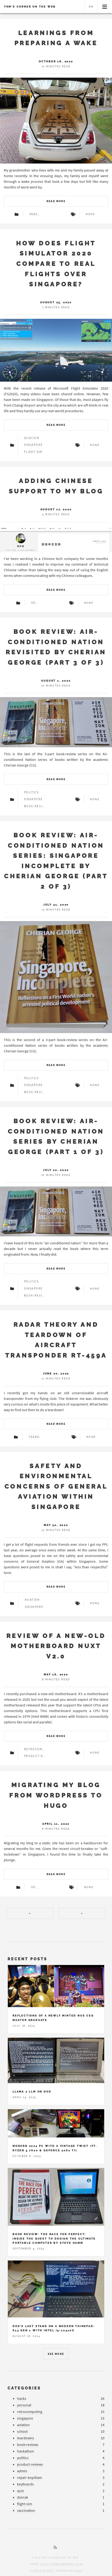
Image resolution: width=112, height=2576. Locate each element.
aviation (31, 438)
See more (56, 2354)
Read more (56, 201)
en (91, 6)
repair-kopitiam (29, 2477)
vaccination (26, 2510)
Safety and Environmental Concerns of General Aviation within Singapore (56, 1486)
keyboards (25, 2484)
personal (35, 214)
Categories (24, 2388)
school (22, 2431)
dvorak (22, 2497)
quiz (20, 2490)
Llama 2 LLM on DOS (32, 2091)
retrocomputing (34, 1749)
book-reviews (34, 806)
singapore (33, 445)
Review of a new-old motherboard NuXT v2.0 (56, 1646)
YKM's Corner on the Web (30, 6)
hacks (21, 2398)
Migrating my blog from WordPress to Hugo (56, 1795)
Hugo (78, 2571)
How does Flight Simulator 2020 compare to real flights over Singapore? (56, 264)
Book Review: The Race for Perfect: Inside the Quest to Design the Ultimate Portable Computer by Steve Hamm (54, 2239)
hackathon (25, 2451)
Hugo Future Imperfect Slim (61, 2564)
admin (35, 603)
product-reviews (34, 1756)
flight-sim (33, 452)
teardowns (35, 1437)
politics (31, 792)
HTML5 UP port (43, 2571)
